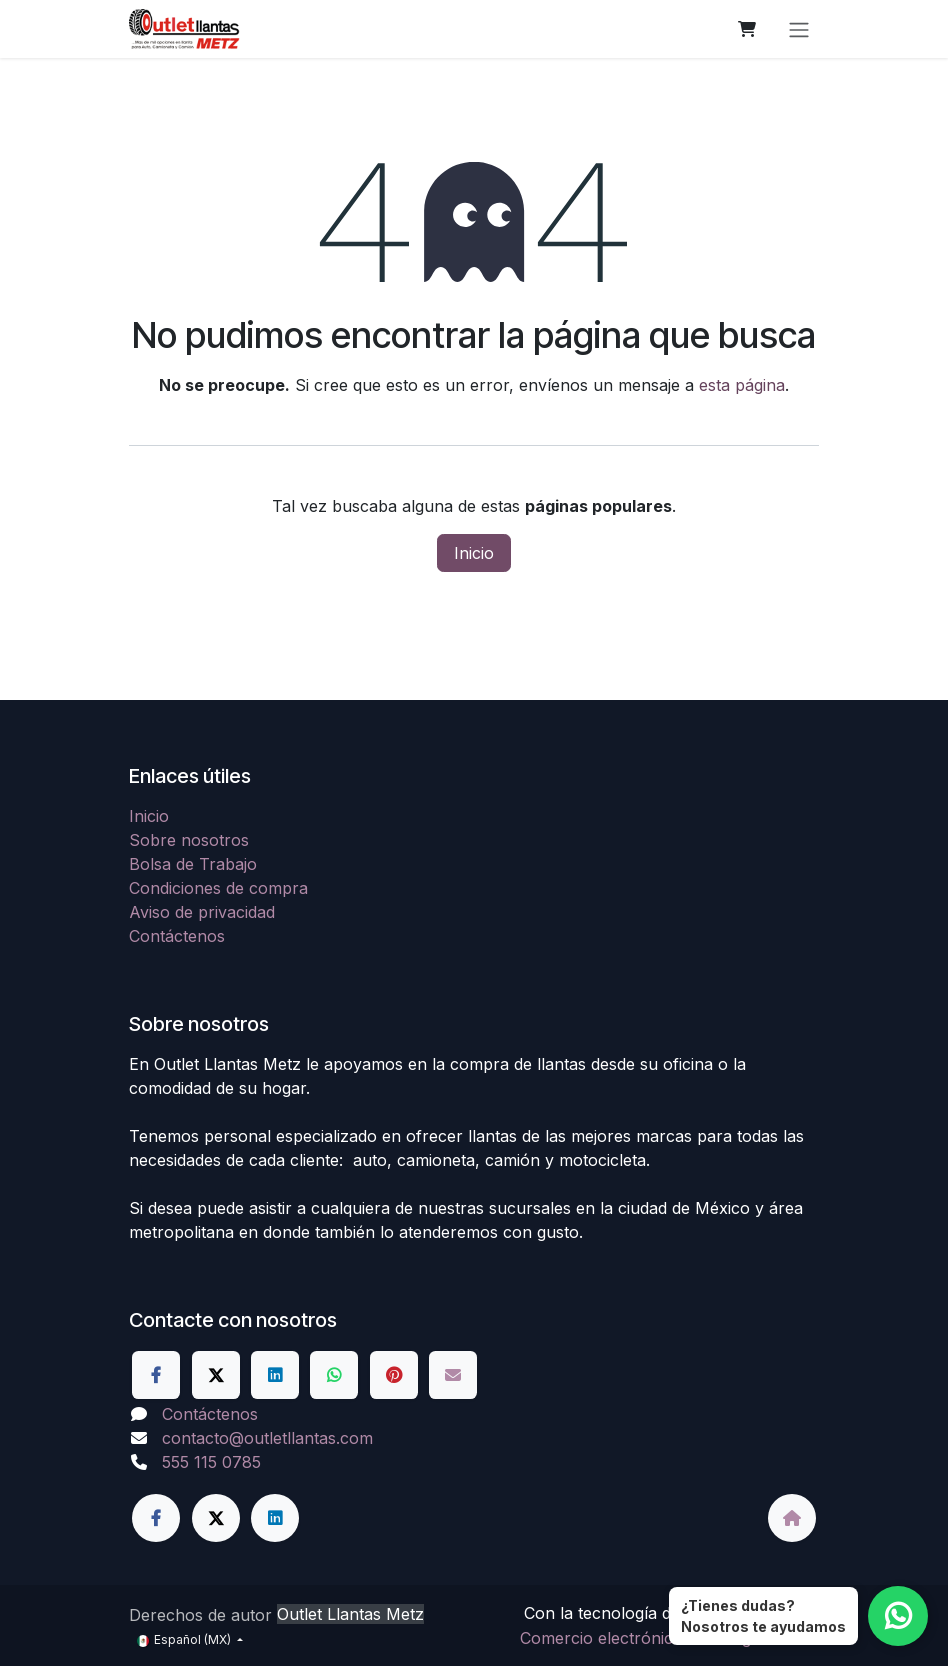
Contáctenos (177, 936)
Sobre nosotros (189, 840)
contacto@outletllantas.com (267, 1438)
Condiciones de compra (218, 888)
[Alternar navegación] (799, 29)
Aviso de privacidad (202, 912)
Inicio (474, 553)
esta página (742, 385)
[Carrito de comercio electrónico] (747, 29)
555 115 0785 (211, 1462)
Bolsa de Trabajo (193, 864)
